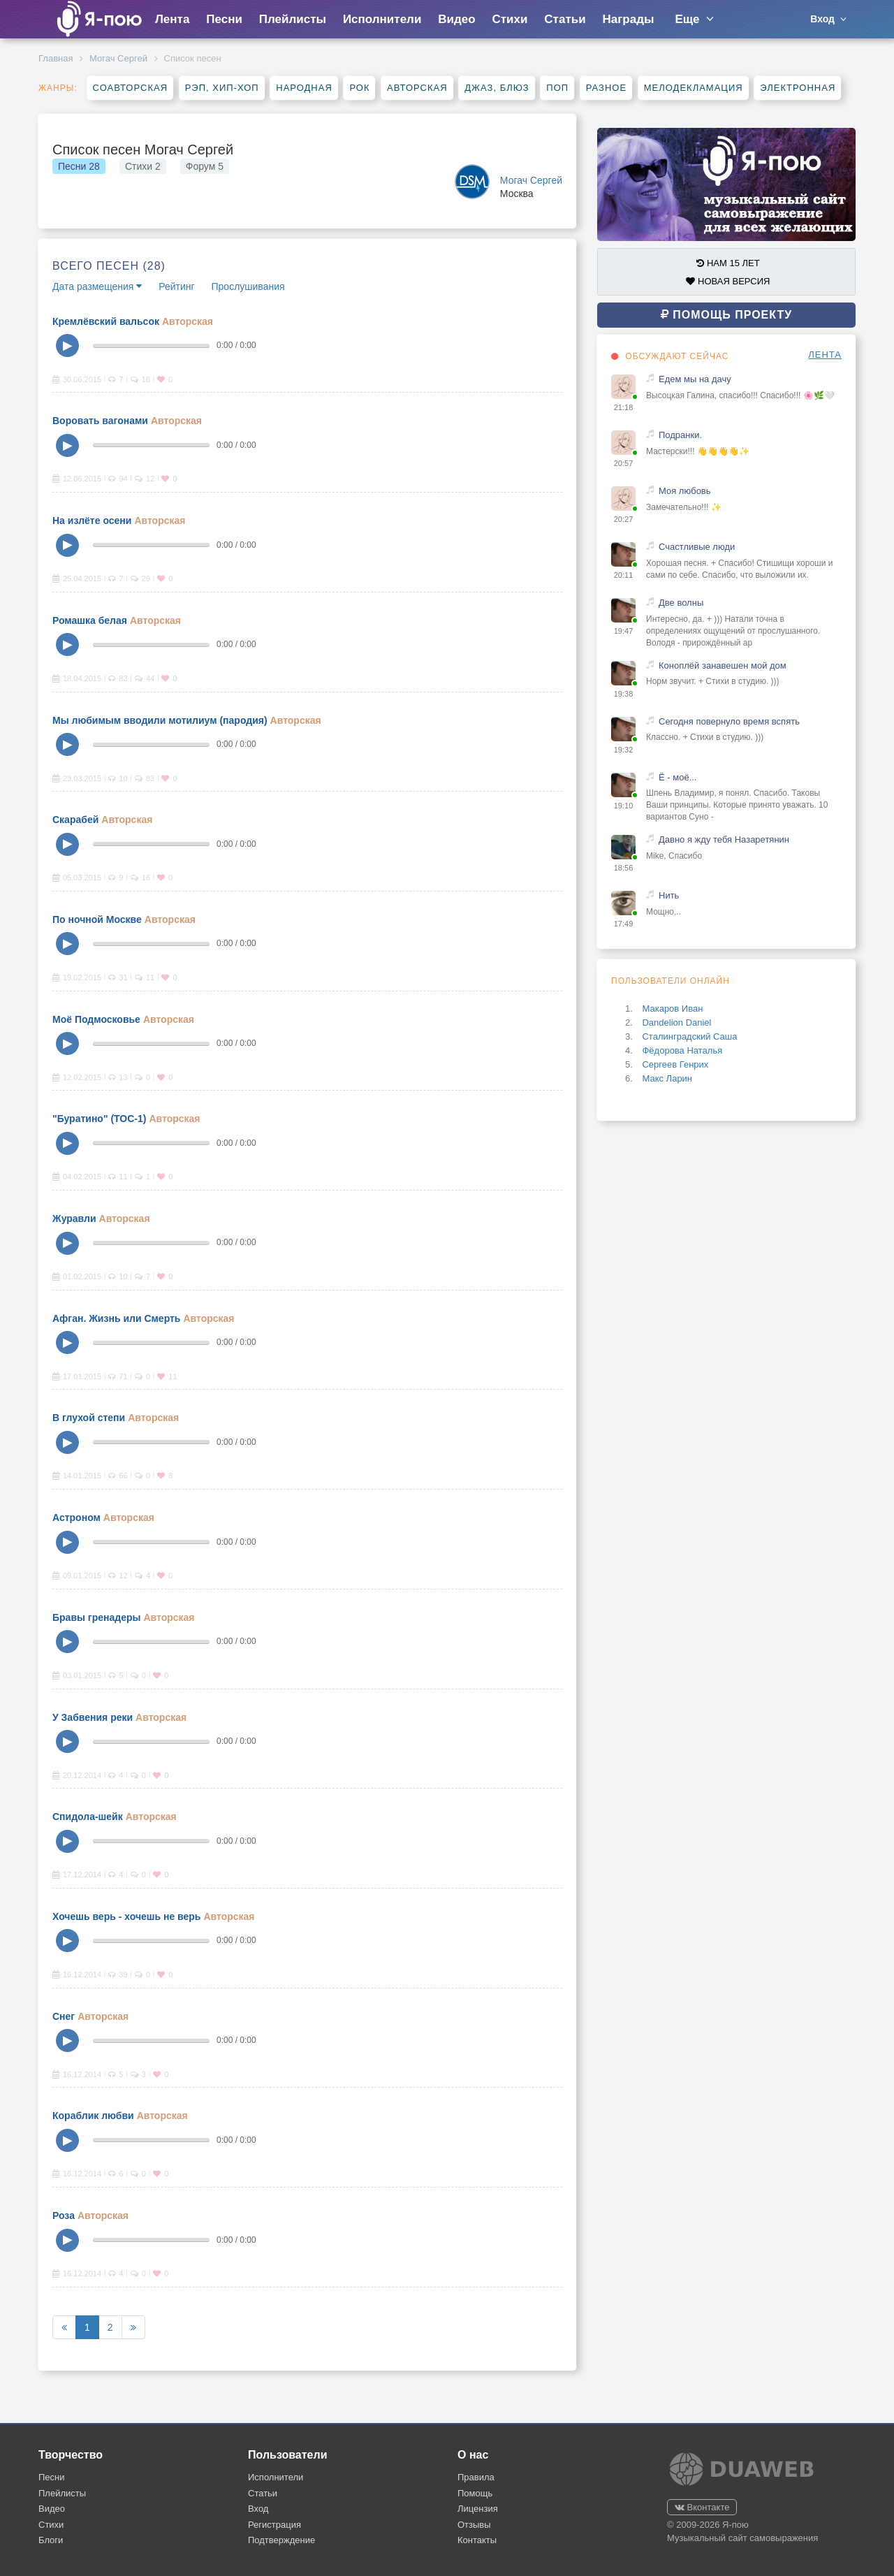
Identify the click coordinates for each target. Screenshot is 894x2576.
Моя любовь (685, 491)
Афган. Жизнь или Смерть (116, 1318)
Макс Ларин (667, 1078)
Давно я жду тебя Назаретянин (724, 839)
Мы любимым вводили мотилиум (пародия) (160, 720)
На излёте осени (91, 520)
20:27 (623, 519)
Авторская (417, 87)
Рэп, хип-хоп (222, 87)
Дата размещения (97, 286)
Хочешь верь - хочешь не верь (126, 1916)
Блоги (50, 2540)
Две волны (681, 602)
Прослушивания (248, 286)
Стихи (509, 19)
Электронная (797, 87)
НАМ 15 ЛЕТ (727, 263)
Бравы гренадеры (96, 1617)
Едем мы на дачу (695, 379)
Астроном (76, 1517)
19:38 (623, 694)
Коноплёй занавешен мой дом (722, 665)
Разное (606, 87)
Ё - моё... (677, 777)
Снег (63, 2016)
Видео (456, 19)
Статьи (564, 19)
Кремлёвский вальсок (105, 321)
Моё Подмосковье (96, 1019)
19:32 (623, 749)
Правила (475, 2477)
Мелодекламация (693, 87)
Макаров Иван (672, 1008)
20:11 (623, 575)
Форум (205, 166)
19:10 (623, 805)
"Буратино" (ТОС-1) (99, 1118)
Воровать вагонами (100, 420)
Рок (359, 87)
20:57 (623, 463)
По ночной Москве (97, 919)
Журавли (74, 1218)
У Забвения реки (92, 1717)
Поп (557, 87)
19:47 (623, 631)
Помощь (474, 2493)
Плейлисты (292, 19)
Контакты (477, 2540)
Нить (669, 895)
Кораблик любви (93, 2115)
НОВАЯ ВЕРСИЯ (728, 281)
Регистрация (274, 2524)
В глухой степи (88, 1417)
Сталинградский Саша (689, 1036)
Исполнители (382, 19)
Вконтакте (702, 2507)
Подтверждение (281, 2540)
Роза (63, 2215)
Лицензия (477, 2508)
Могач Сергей (118, 58)
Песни (224, 19)
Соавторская (130, 87)
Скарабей (75, 819)
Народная (304, 87)
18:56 (623, 868)
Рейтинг (176, 286)
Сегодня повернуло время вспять (729, 721)
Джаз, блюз (496, 87)
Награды (628, 19)
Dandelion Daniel (676, 1022)
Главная (55, 58)
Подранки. (680, 435)
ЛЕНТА (825, 354)
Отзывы (474, 2524)
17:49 (623, 923)
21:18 (623, 407)
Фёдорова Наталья (682, 1050)
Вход (258, 2508)
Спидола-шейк (87, 1816)
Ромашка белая (89, 620)
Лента (172, 19)
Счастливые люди (697, 546)
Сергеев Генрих (675, 1064)
